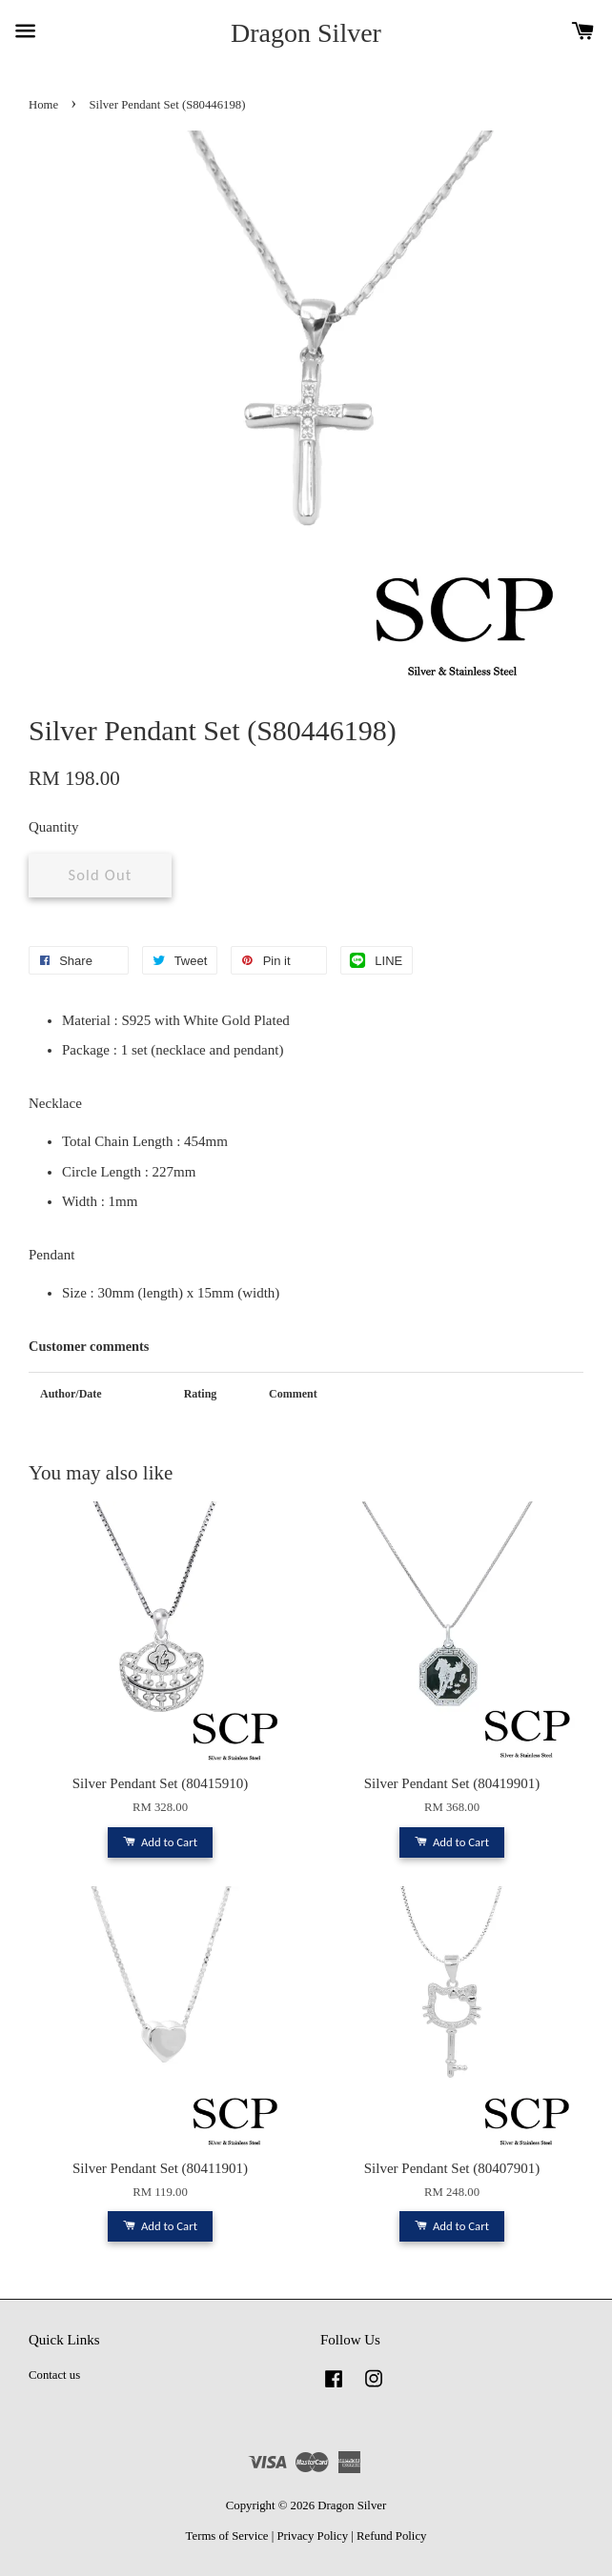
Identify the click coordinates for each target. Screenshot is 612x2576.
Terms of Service (227, 2536)
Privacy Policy (312, 2536)
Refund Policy (391, 2536)
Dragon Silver (306, 33)
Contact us (54, 2375)
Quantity (54, 827)
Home (43, 104)
